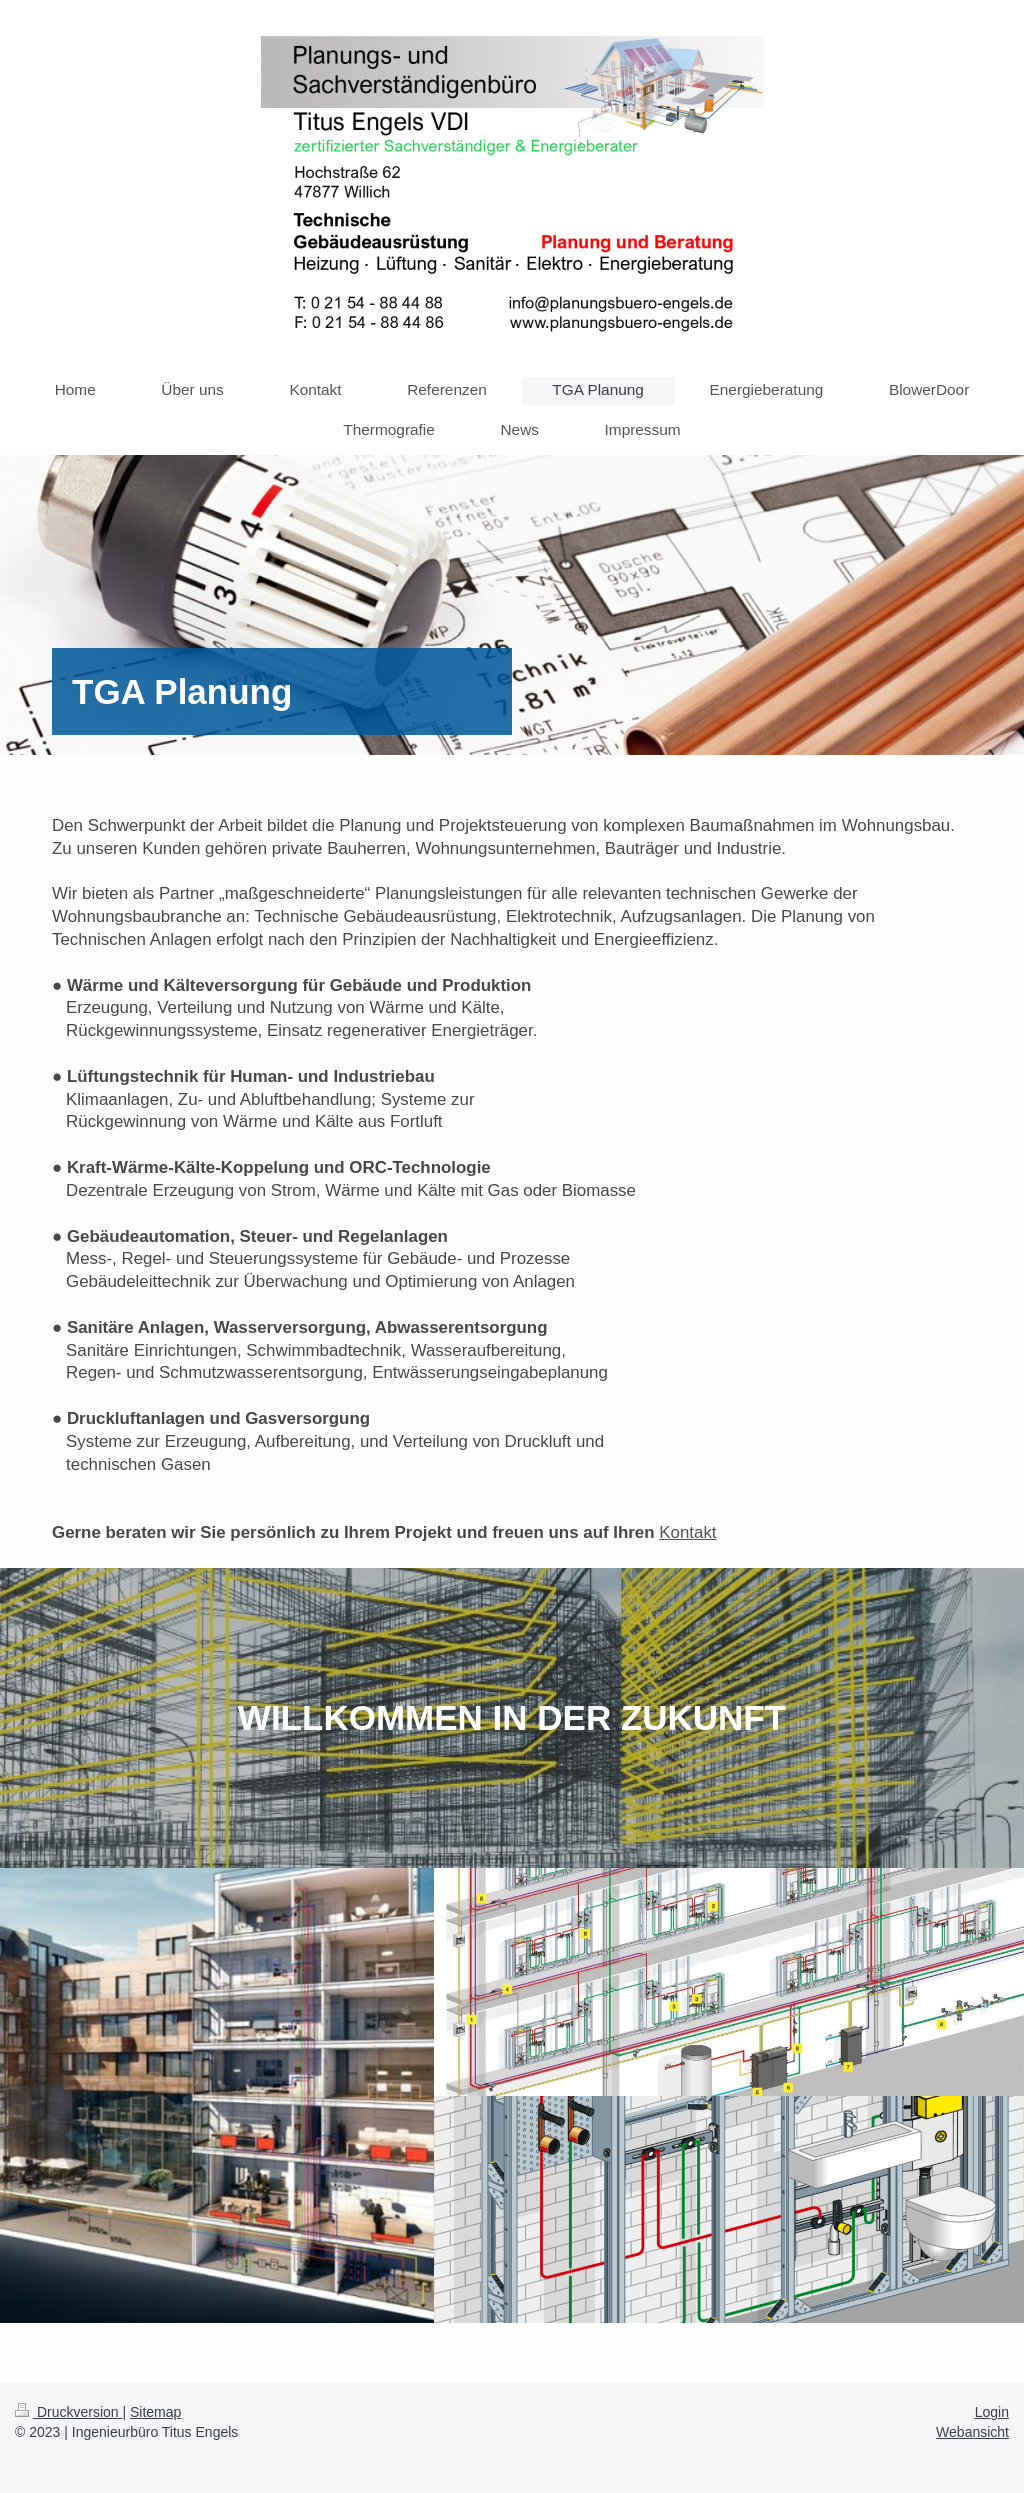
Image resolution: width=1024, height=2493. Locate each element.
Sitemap (155, 2412)
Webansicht (972, 2432)
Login (992, 2412)
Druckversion (68, 2412)
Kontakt (687, 1532)
